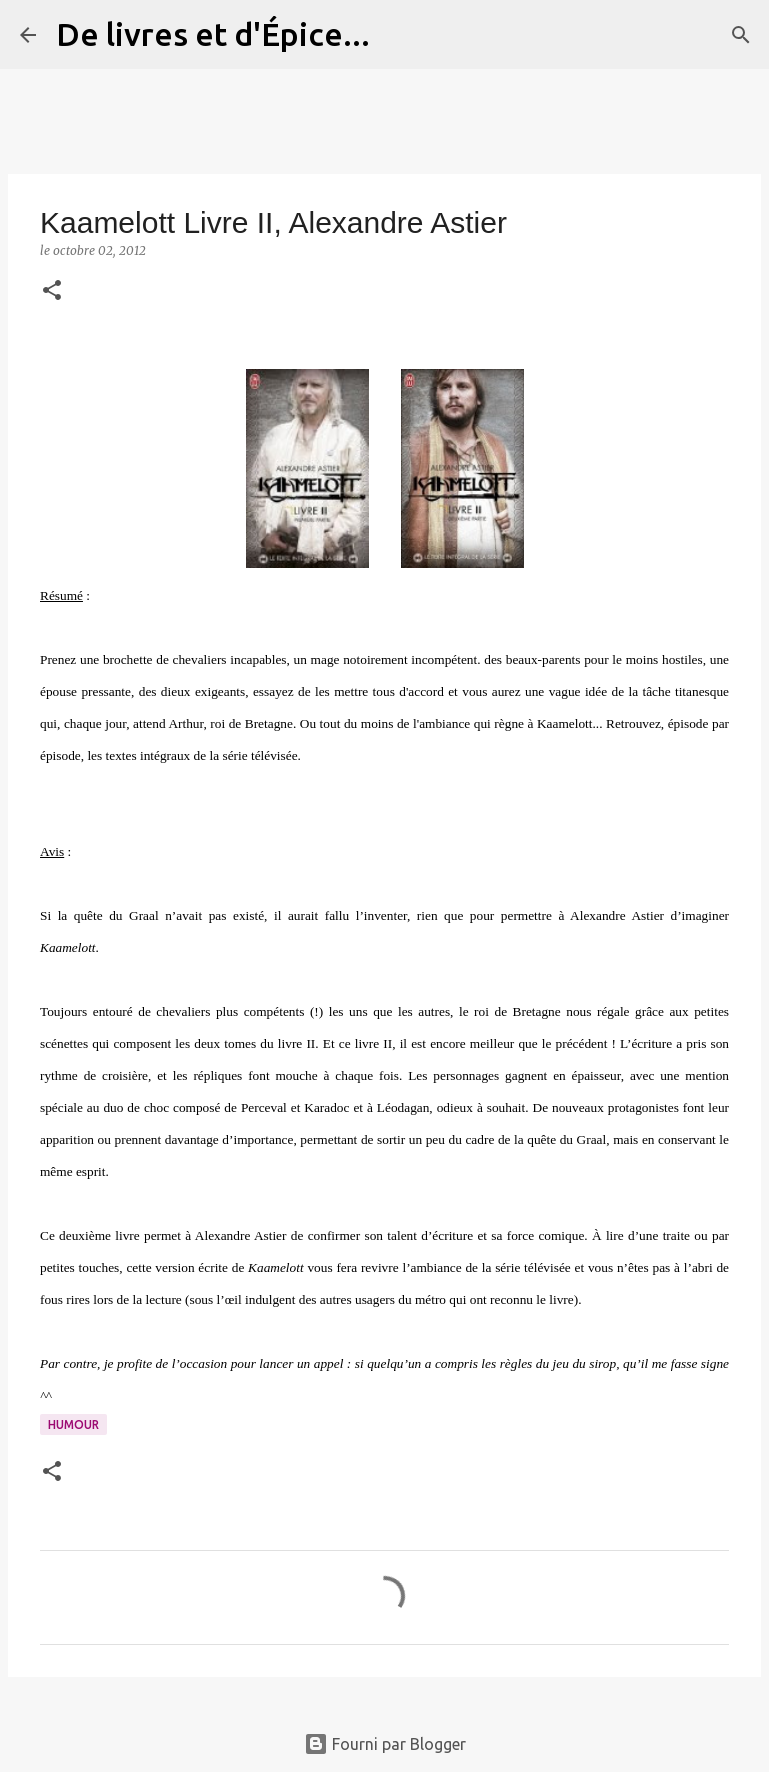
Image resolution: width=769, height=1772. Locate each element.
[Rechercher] (398, 35)
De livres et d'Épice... (213, 34)
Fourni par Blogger (385, 1744)
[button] (52, 291)
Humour (73, 1424)
